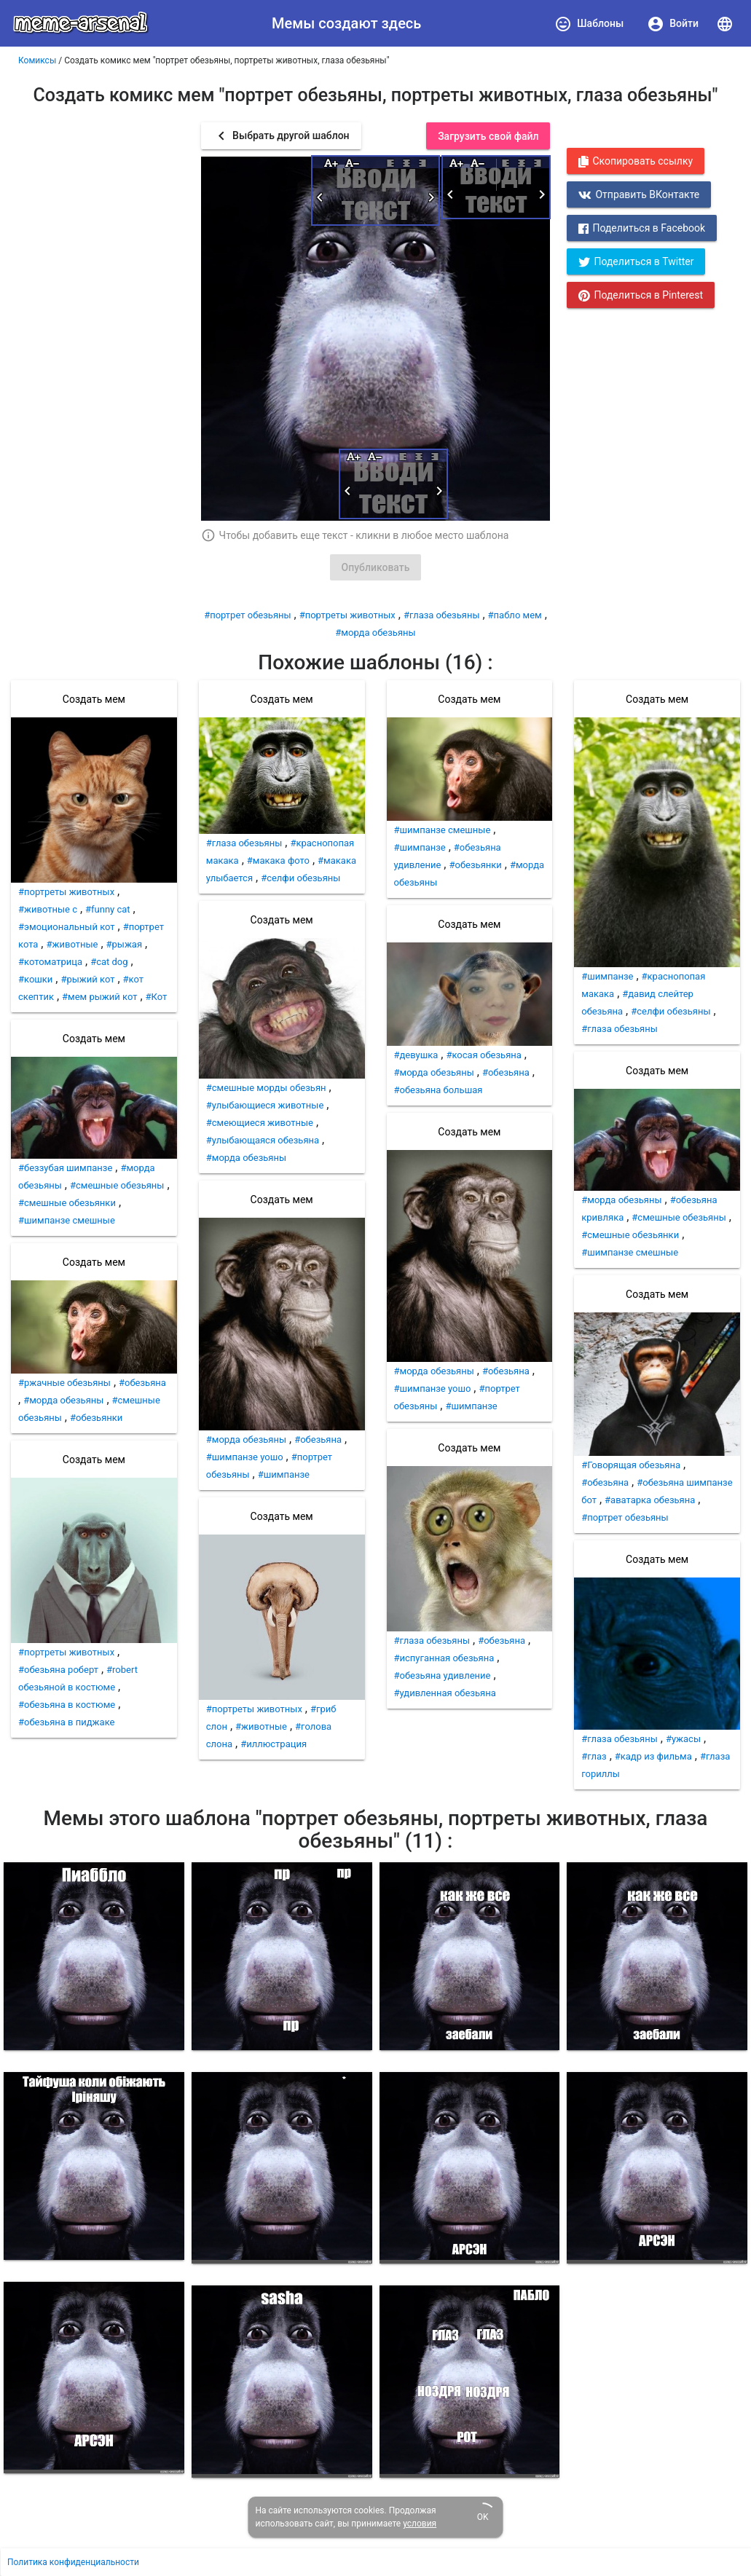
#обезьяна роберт (58, 1669)
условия (419, 2523)
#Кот (157, 996)
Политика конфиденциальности (73, 2562)
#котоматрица (50, 961)
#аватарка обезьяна (650, 1499)
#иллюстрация (273, 1743)
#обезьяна (142, 1382)
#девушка (416, 1054)
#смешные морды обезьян (266, 1087)
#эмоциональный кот (66, 926)
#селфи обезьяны (300, 878)
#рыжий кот (87, 979)
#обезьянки (96, 1417)
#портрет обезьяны (247, 615)
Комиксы (37, 60)
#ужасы (683, 1738)
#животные (72, 944)
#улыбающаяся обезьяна (262, 1140)
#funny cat (107, 909)
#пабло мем (515, 615)
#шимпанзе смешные (66, 1220)
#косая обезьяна (483, 1054)
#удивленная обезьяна (445, 1692)
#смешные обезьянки (67, 1202)
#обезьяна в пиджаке (66, 1722)
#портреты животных (347, 615)
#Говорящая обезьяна (630, 1465)
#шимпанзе (284, 1474)
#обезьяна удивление (442, 1675)
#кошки (35, 979)
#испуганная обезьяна (444, 1658)
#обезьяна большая (438, 1089)
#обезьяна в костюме (66, 1704)
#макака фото (278, 860)
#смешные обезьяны (117, 1185)
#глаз (593, 1756)
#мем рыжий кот (99, 996)
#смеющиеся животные (259, 1122)
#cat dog (108, 961)
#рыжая (124, 944)
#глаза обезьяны (442, 615)
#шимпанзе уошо (244, 1457)
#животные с (47, 909)
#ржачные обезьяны (64, 1382)
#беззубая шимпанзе (65, 1167)
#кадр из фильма (653, 1756)
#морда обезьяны (375, 632)
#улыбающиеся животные (265, 1105)
